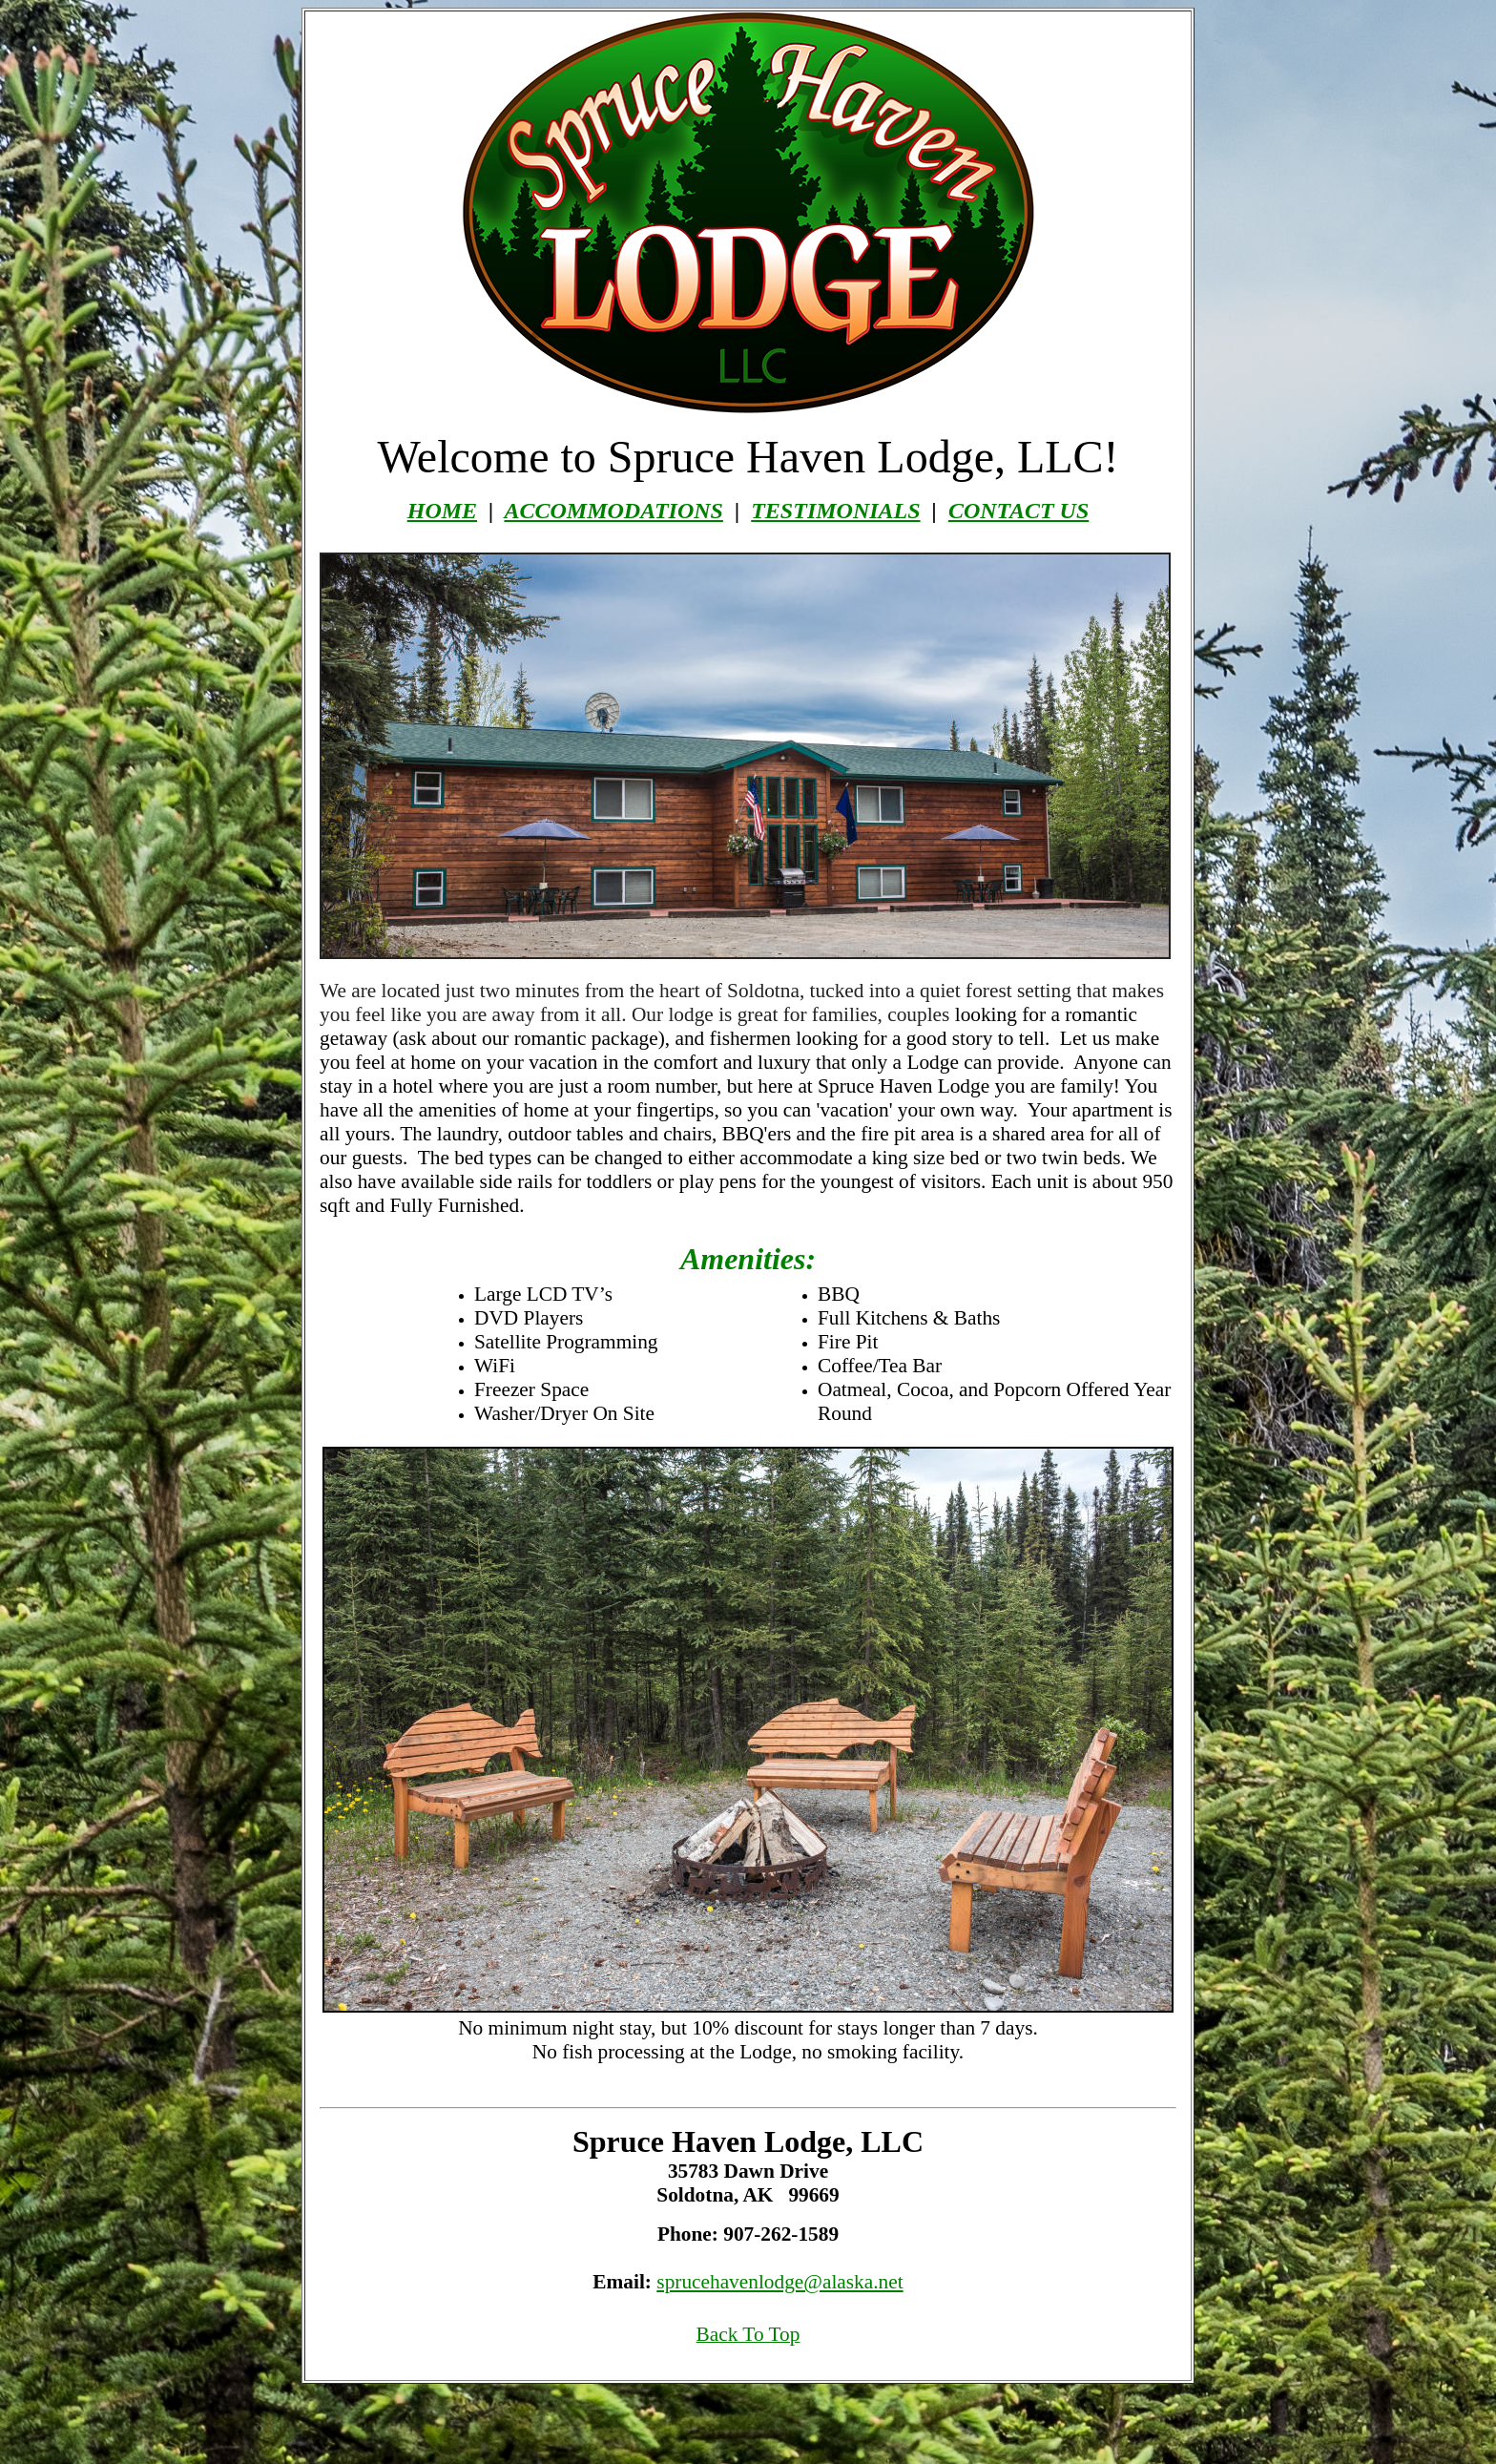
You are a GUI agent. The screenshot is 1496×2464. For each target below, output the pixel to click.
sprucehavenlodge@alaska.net (779, 2281)
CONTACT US (1018, 510)
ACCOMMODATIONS (614, 510)
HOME (442, 510)
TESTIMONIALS (835, 510)
